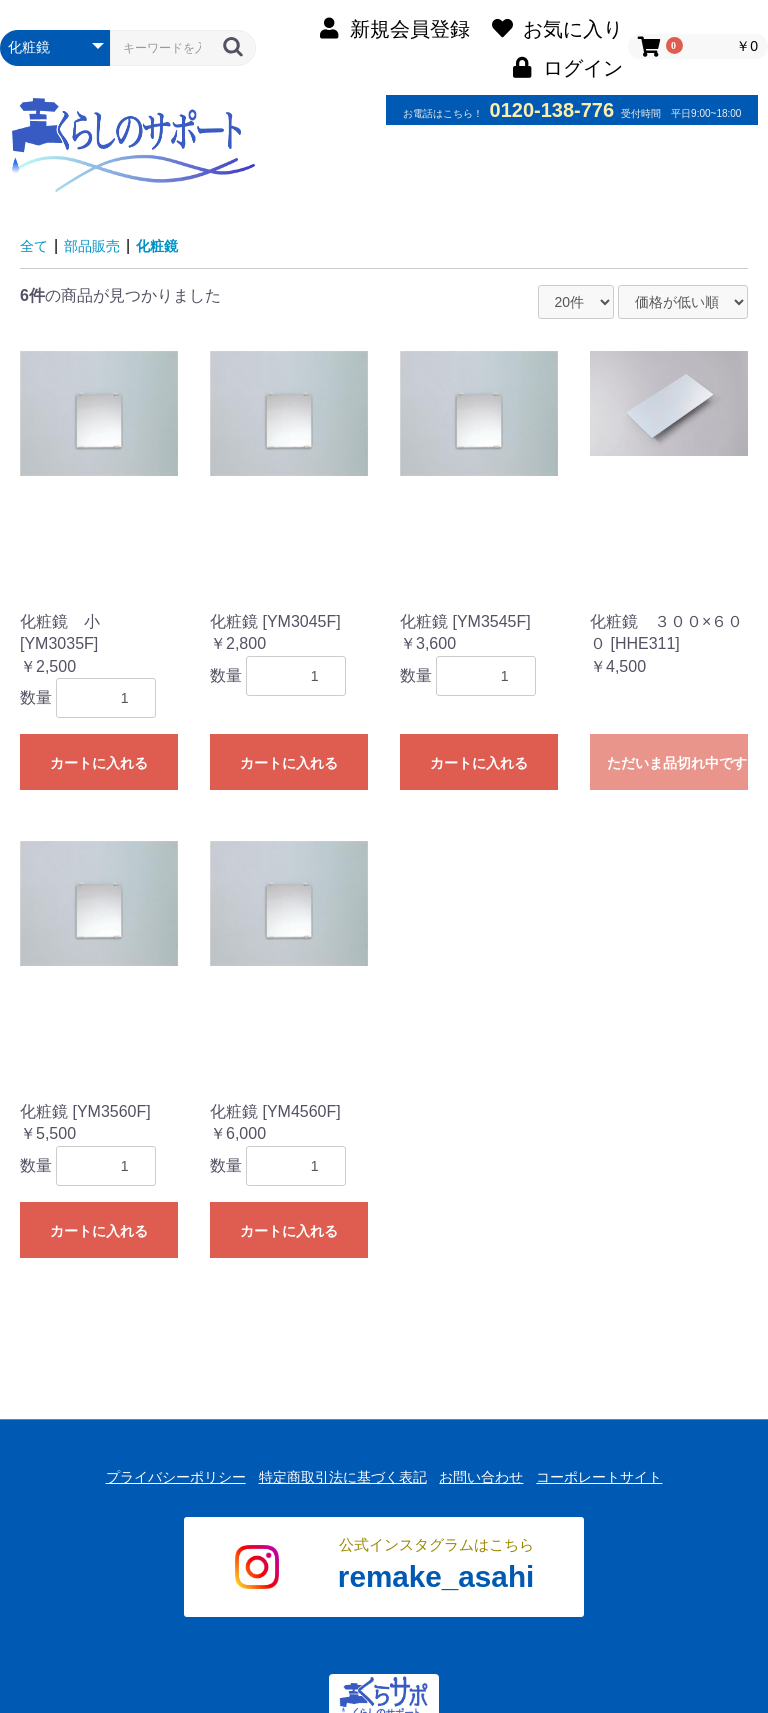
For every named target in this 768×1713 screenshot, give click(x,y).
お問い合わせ (487, 1471)
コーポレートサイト (617, 1471)
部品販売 (100, 245)
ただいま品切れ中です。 (677, 763)
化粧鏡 (172, 245)
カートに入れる (99, 763)
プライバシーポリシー (158, 1471)
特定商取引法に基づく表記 (337, 1471)
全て (36, 245)
